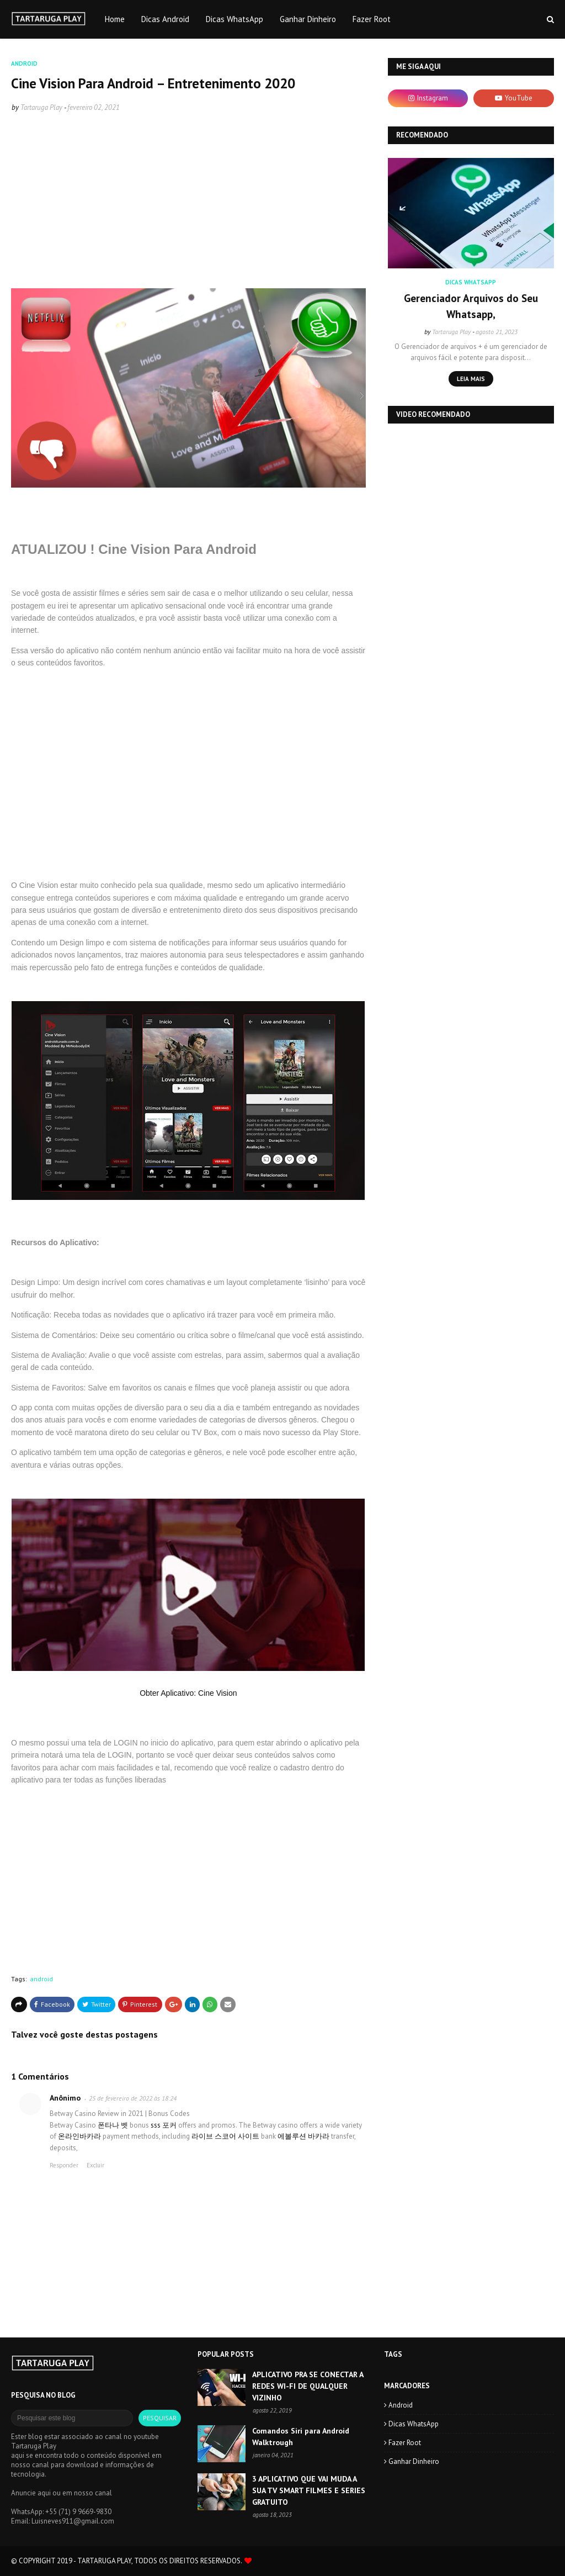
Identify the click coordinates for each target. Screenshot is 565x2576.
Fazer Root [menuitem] (372, 19)
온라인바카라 (79, 2136)
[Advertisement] (188, 203)
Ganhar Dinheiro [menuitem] (308, 19)
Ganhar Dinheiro (413, 2461)
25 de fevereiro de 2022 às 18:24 (133, 2098)
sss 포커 (164, 2125)
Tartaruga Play (41, 107)
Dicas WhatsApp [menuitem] (234, 19)
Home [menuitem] (115, 19)
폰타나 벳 (113, 2125)
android (41, 1979)
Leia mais (471, 379)
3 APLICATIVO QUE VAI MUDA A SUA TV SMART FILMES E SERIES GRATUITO (308, 2490)
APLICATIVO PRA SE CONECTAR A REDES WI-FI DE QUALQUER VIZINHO (307, 2386)
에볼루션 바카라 (303, 2136)
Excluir (95, 2165)
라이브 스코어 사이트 (225, 2136)
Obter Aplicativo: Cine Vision (188, 1693)
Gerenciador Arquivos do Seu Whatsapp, (471, 306)
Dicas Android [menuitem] (165, 19)
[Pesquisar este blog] (72, 2418)
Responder (64, 2165)
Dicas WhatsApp (413, 2424)
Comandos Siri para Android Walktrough (300, 2436)
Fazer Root (404, 2442)
